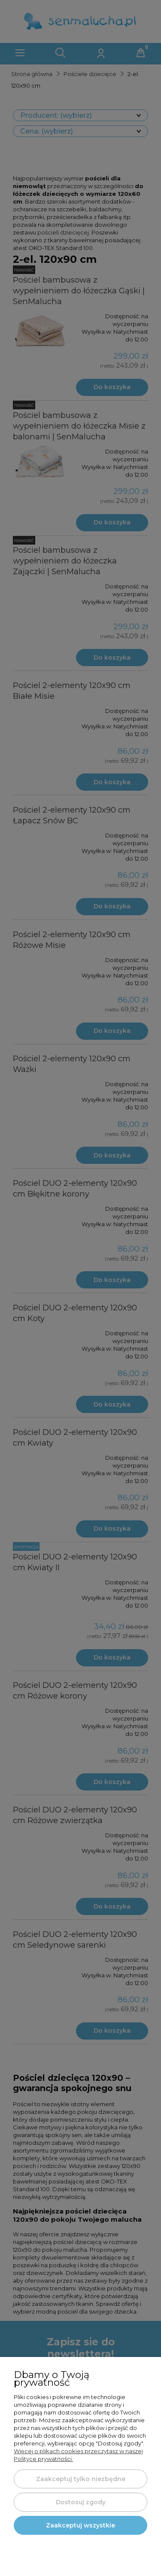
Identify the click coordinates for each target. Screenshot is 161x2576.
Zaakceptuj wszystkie (80, 2525)
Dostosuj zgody (81, 2502)
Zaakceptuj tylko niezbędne (80, 2479)
